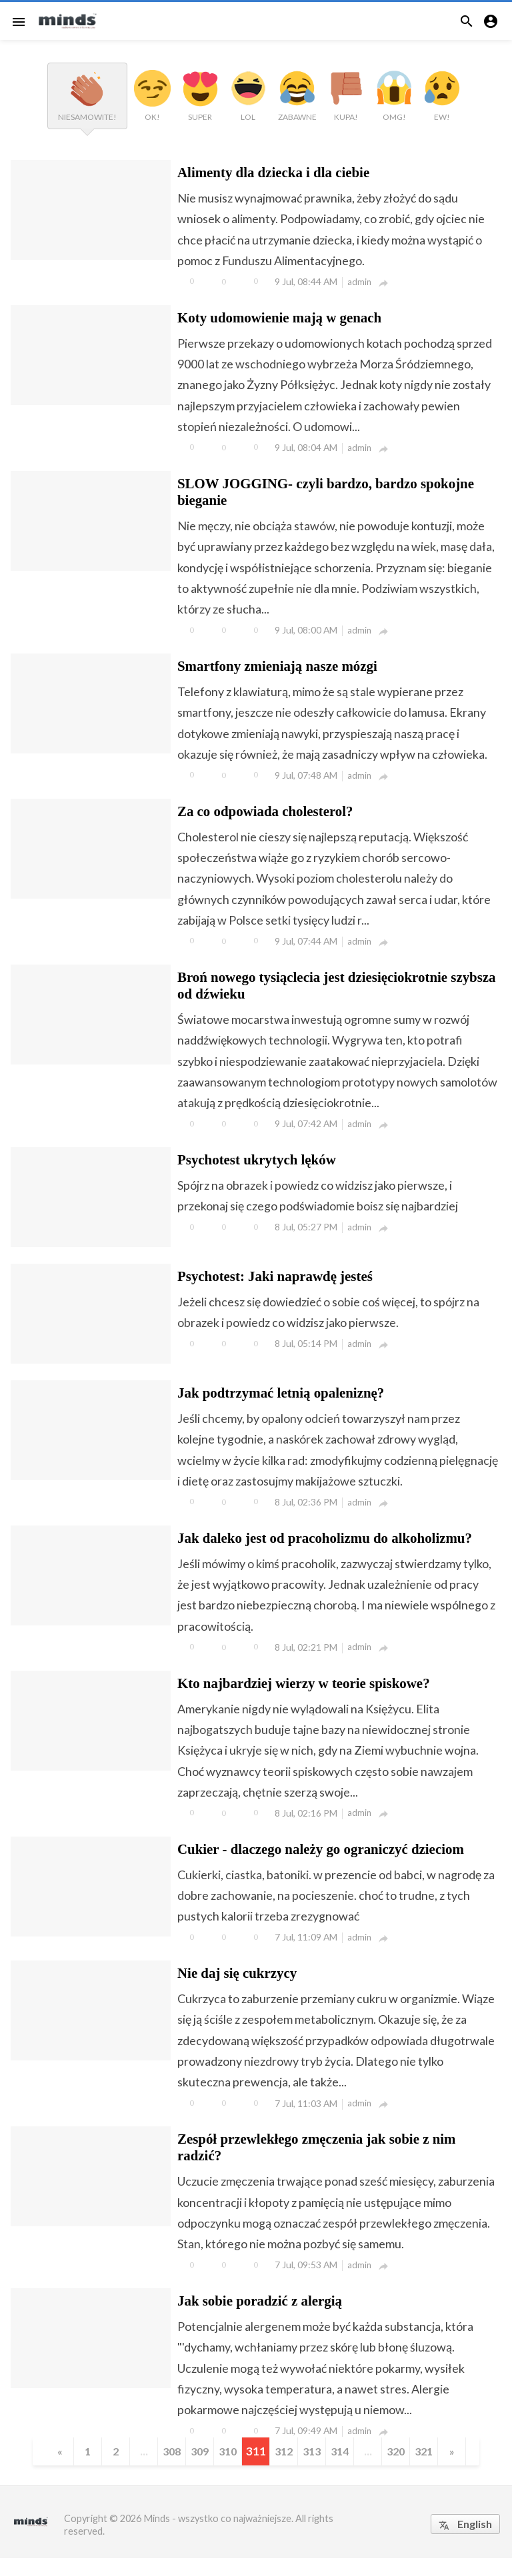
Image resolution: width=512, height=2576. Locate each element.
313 (314, 2469)
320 (402, 2469)
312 (285, 2469)
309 (197, 2469)
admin (360, 282)
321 (432, 2469)
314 (344, 2469)
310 (226, 2469)
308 (168, 2469)
